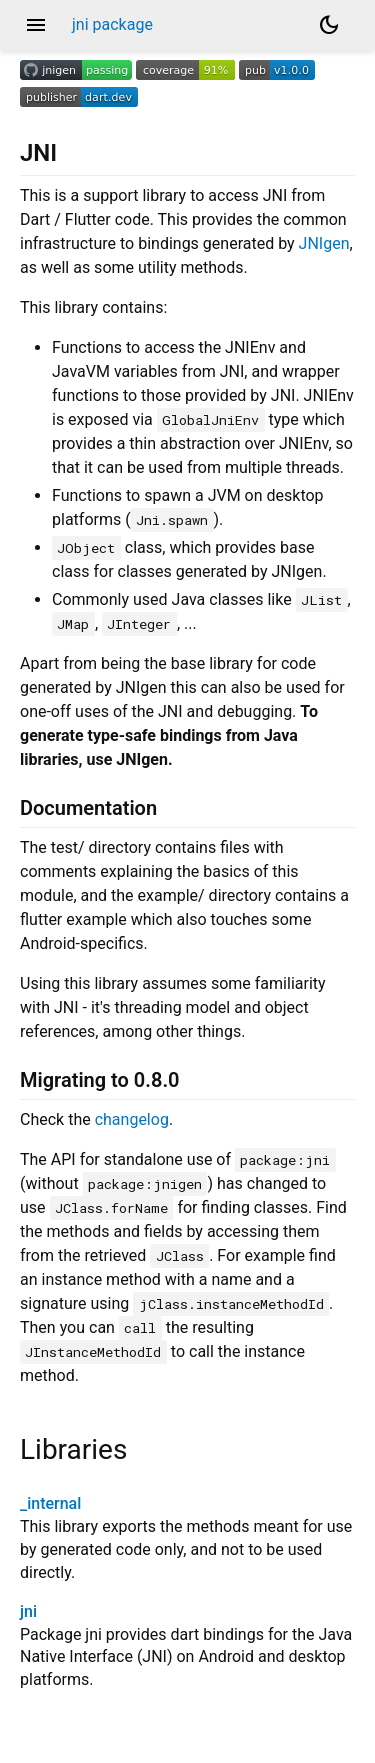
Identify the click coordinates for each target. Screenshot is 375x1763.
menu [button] (36, 25)
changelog (132, 1119)
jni (28, 1611)
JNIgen (324, 243)
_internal (50, 1503)
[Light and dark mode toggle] (329, 25)
